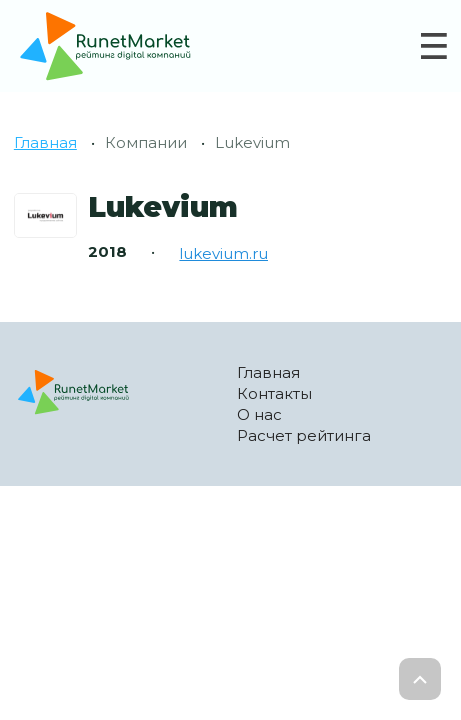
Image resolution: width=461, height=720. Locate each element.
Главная (45, 142)
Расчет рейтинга (304, 435)
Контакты (274, 393)
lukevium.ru (223, 253)
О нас (259, 414)
